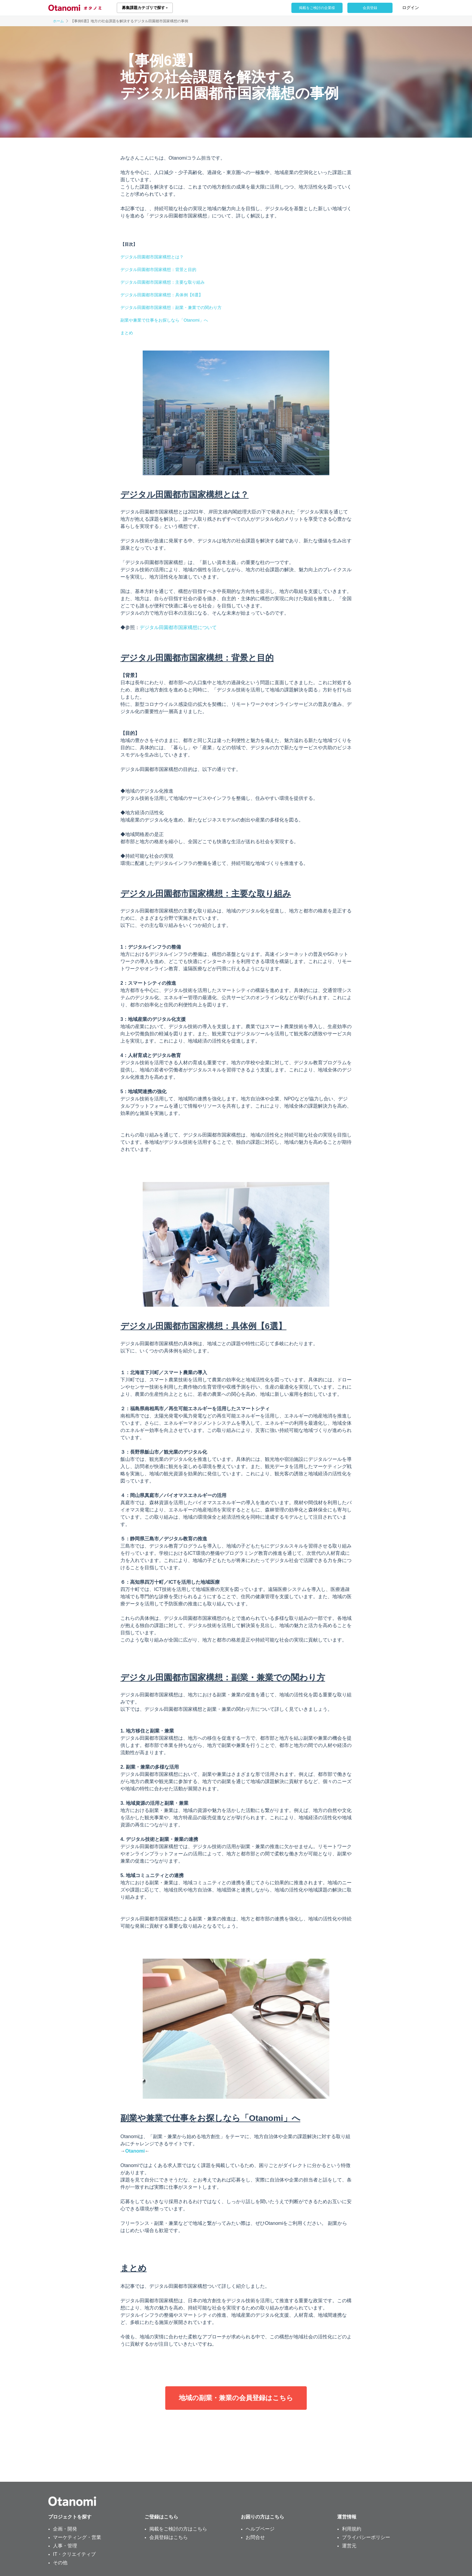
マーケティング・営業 (77, 2537)
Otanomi (135, 2150)
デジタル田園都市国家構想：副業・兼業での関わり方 (171, 307)
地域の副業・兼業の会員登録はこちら (236, 2398)
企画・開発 (65, 2528)
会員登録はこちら (168, 2537)
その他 (60, 2562)
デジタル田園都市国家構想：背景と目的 (158, 269)
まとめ (126, 332)
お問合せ (255, 2537)
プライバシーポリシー (366, 2537)
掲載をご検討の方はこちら (178, 2528)
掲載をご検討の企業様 (317, 8)
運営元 (349, 2545)
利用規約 (351, 2528)
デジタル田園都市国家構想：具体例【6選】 (161, 294)
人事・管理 (65, 2545)
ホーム (58, 21)
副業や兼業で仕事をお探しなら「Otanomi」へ (164, 320)
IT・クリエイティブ (74, 2554)
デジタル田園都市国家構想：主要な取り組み (162, 282)
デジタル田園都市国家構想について (178, 627)
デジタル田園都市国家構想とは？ (152, 256)
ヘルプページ (260, 2528)
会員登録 (370, 8)
